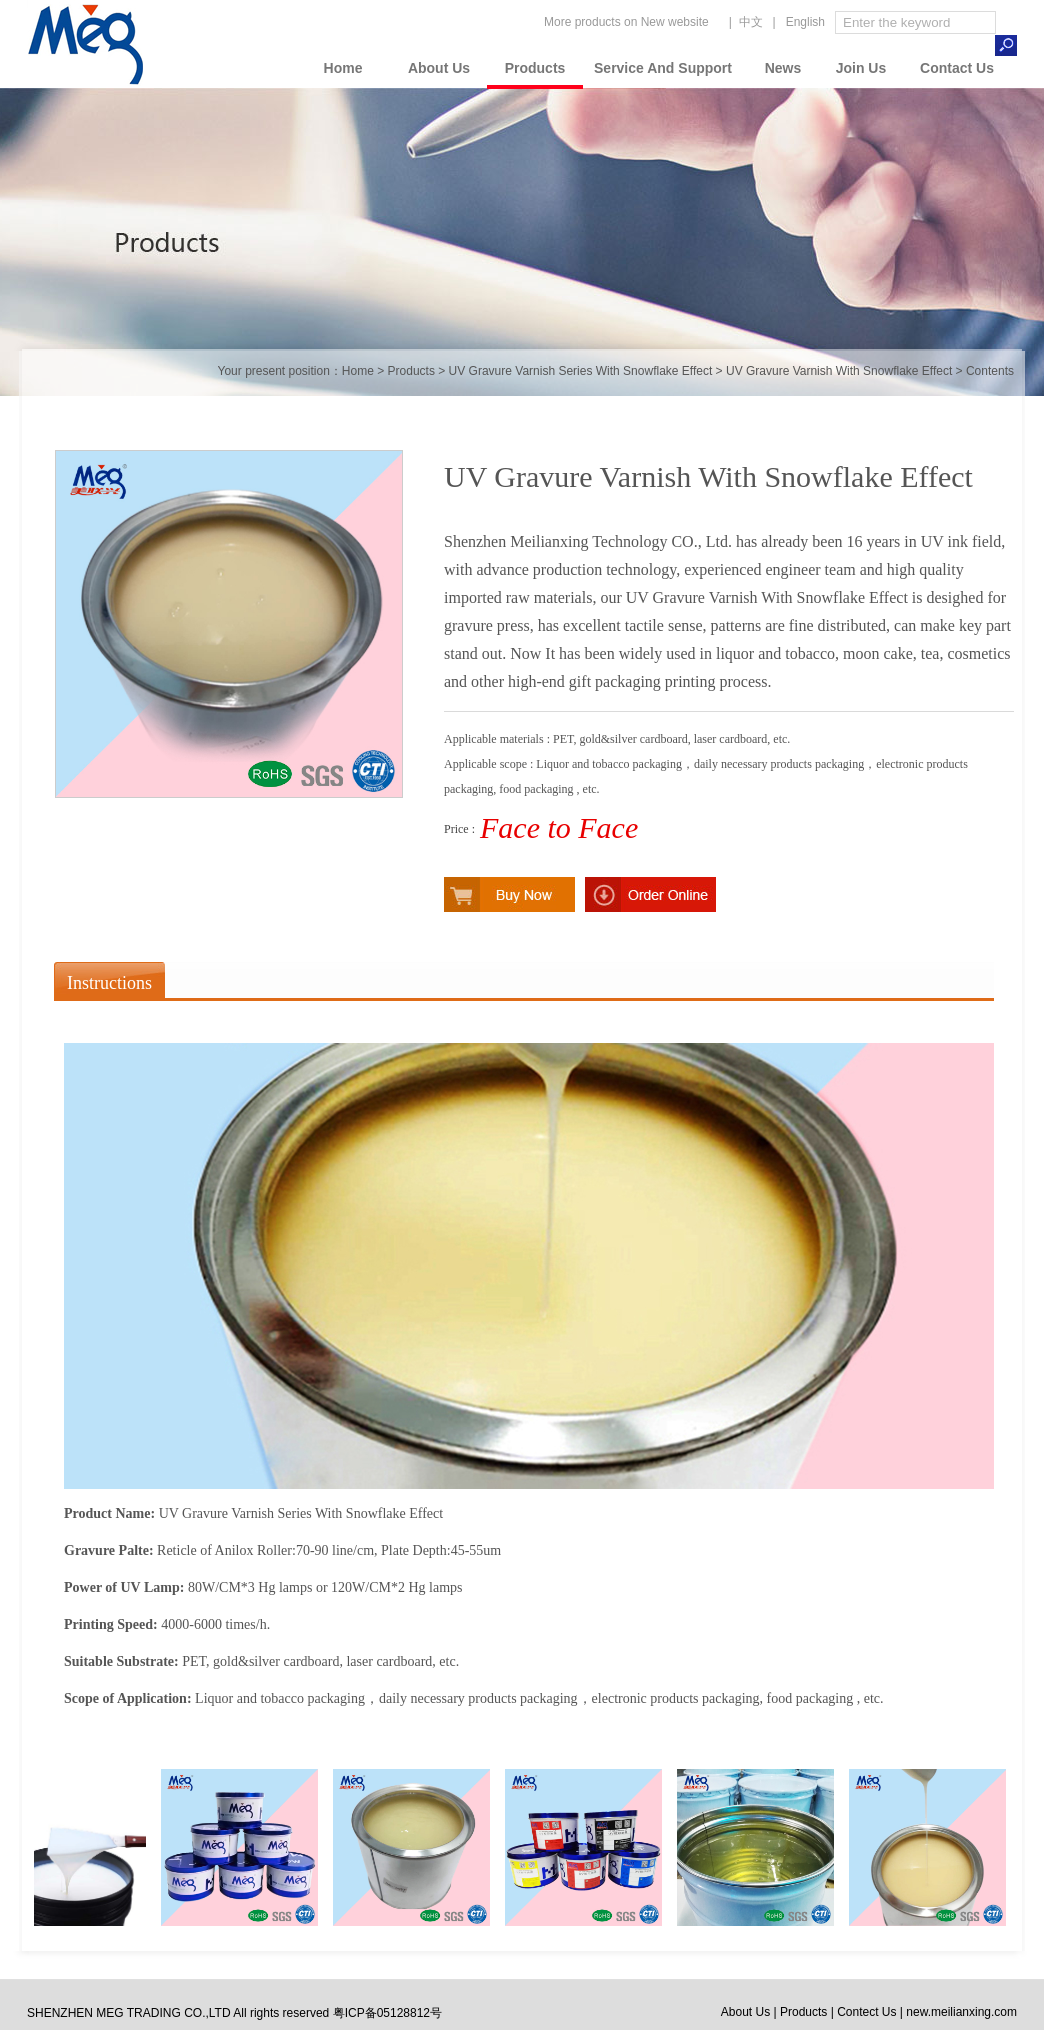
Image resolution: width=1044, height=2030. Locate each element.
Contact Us (957, 68)
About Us (439, 68)
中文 (751, 22)
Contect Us (866, 2012)
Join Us (861, 68)
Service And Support (663, 68)
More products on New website (626, 22)
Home (343, 68)
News (783, 68)
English (805, 22)
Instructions (109, 983)
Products (535, 68)
